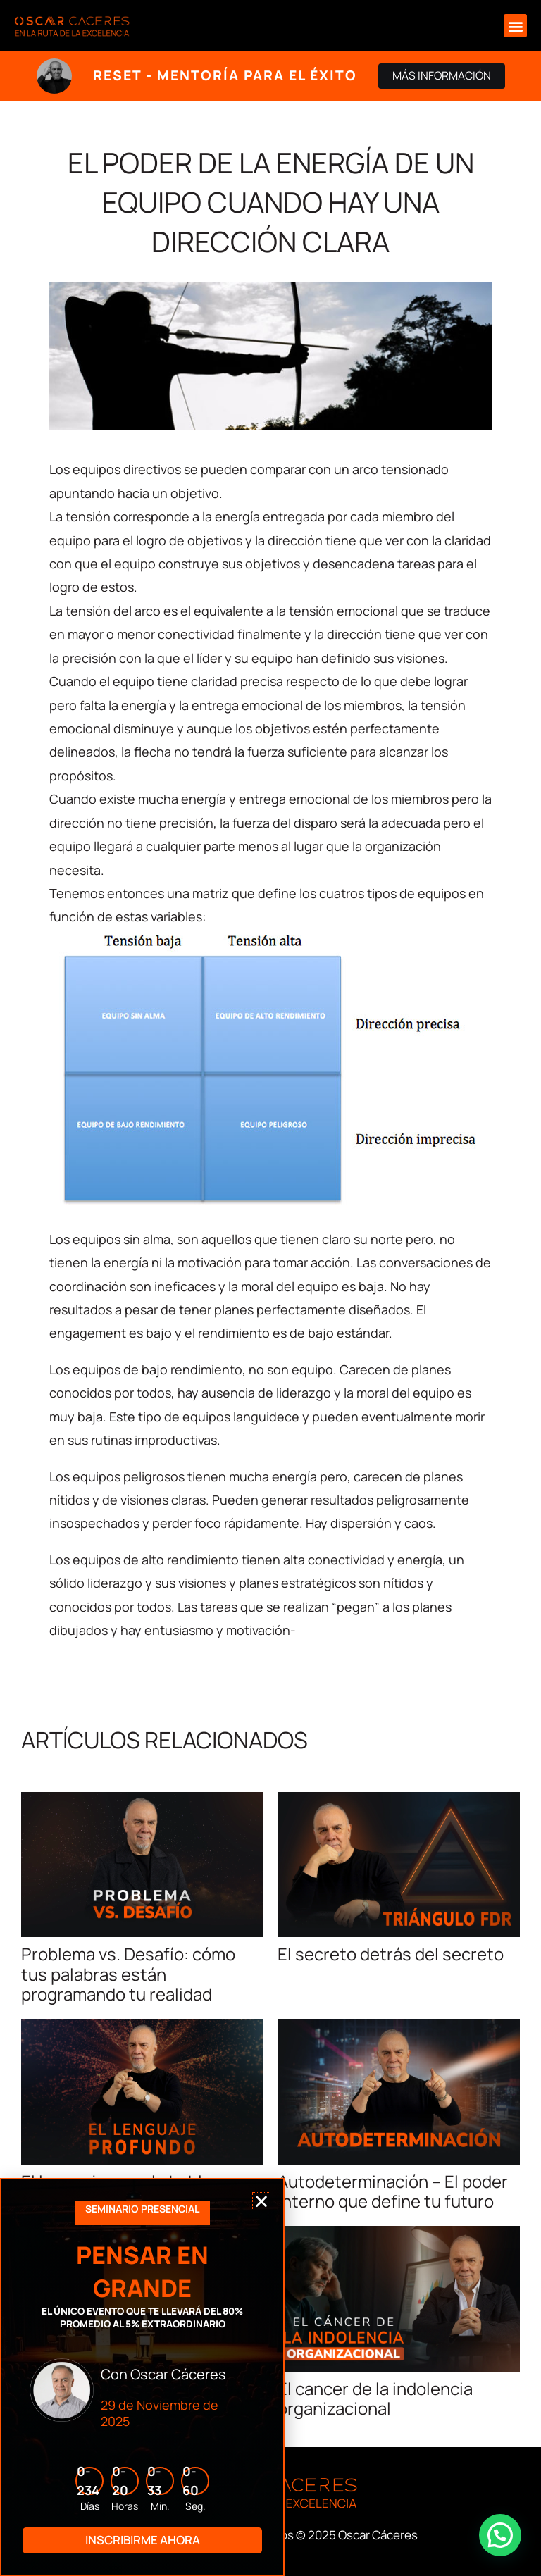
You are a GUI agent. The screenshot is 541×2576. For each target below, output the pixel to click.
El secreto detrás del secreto (391, 1953)
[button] (515, 25)
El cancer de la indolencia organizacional (375, 2398)
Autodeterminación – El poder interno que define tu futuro (393, 2191)
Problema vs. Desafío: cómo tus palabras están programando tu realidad (128, 1974)
